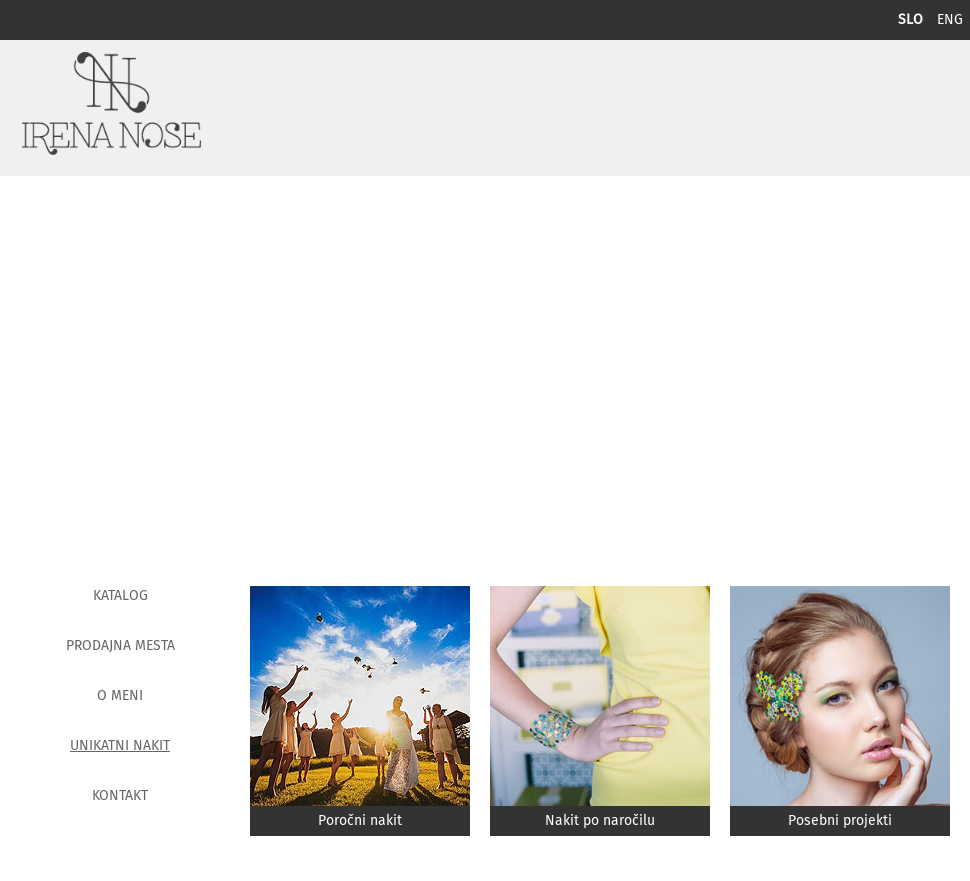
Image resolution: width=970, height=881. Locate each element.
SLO (912, 20)
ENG (950, 20)
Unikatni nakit (120, 746)
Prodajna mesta (120, 646)
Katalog (120, 596)
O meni (120, 696)
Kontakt (120, 796)
